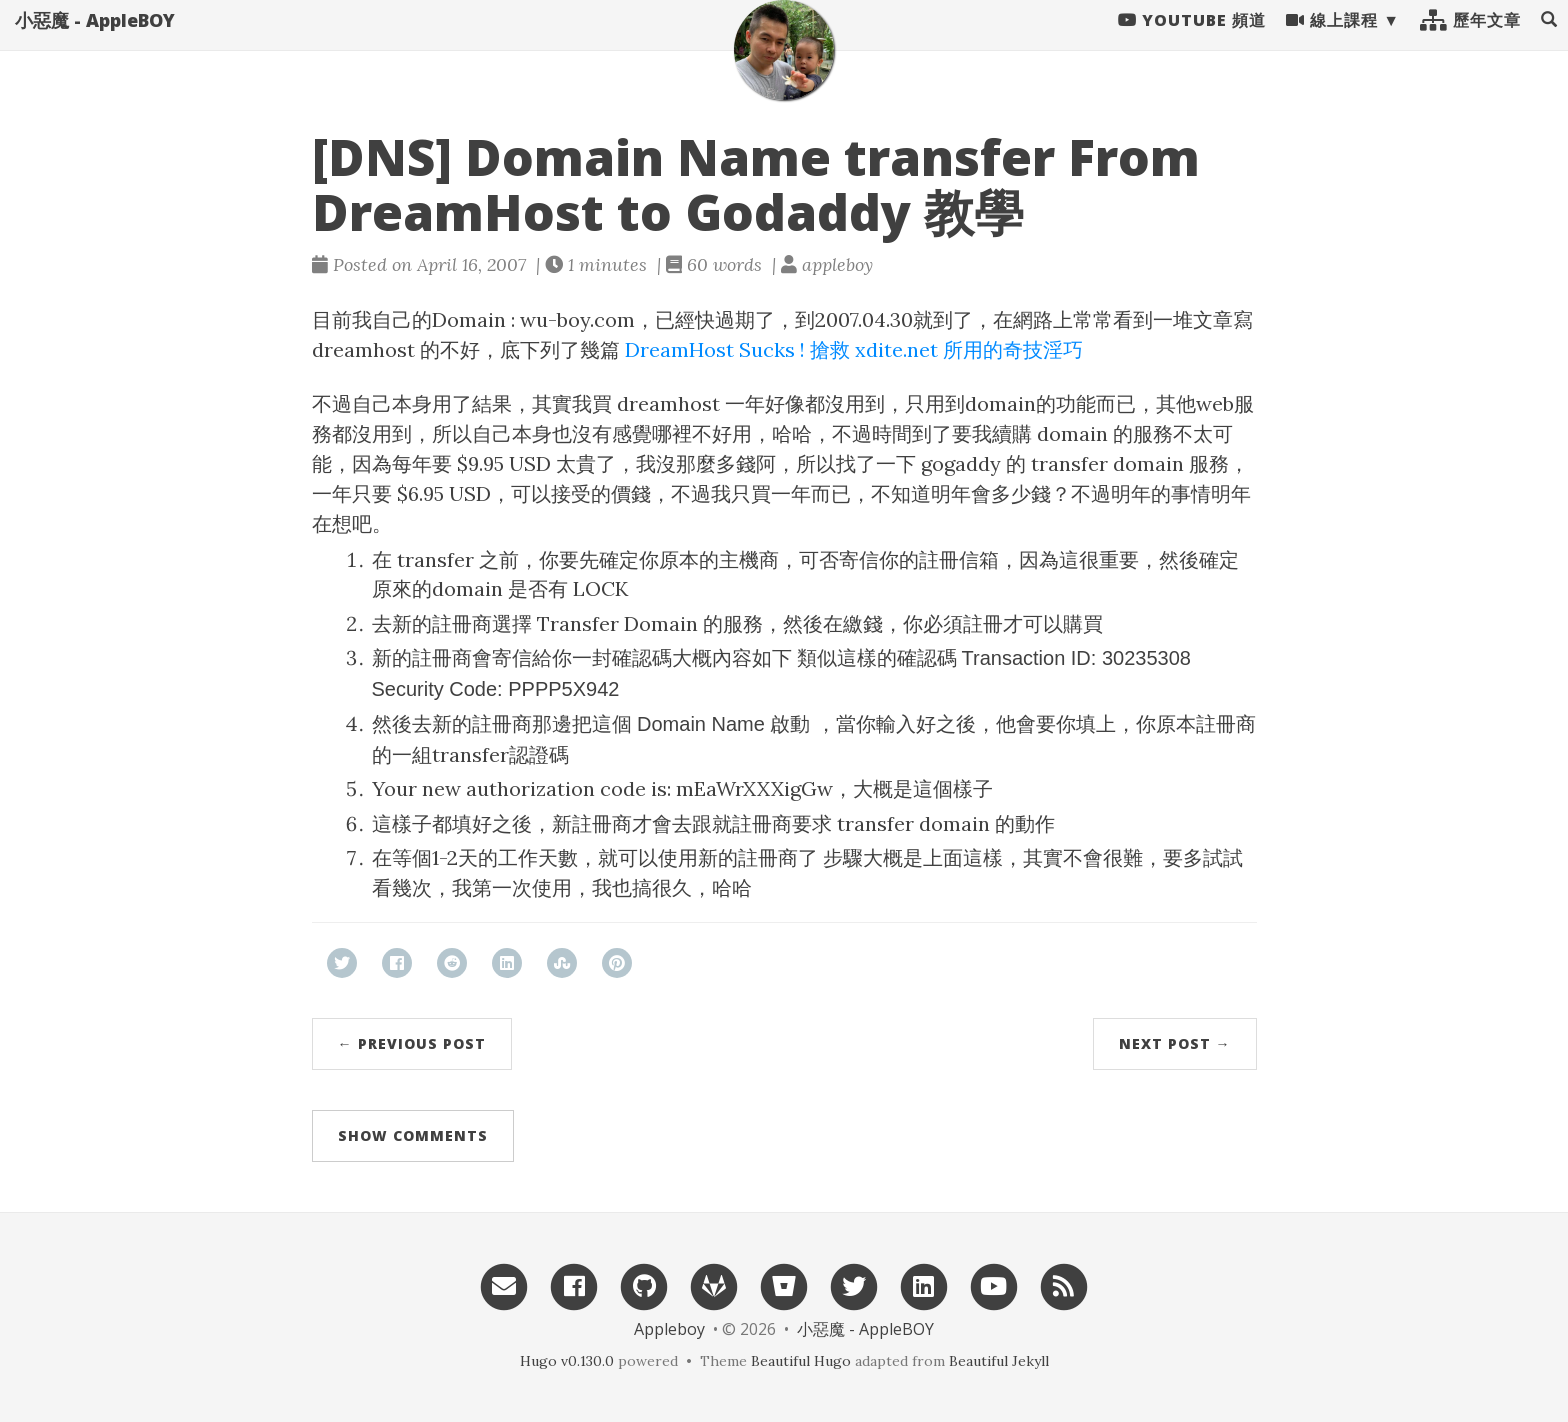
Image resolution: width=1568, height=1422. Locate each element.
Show (413, 1135)
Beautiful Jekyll (999, 1361)
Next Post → (1175, 1043)
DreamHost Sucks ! (715, 349)
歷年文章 (1470, 40)
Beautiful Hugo (801, 1361)
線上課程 (1332, 40)
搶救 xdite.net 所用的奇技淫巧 (946, 349)
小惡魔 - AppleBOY (95, 40)
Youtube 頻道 (1192, 40)
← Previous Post (412, 1043)
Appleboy (669, 1329)
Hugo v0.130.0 (567, 1361)
